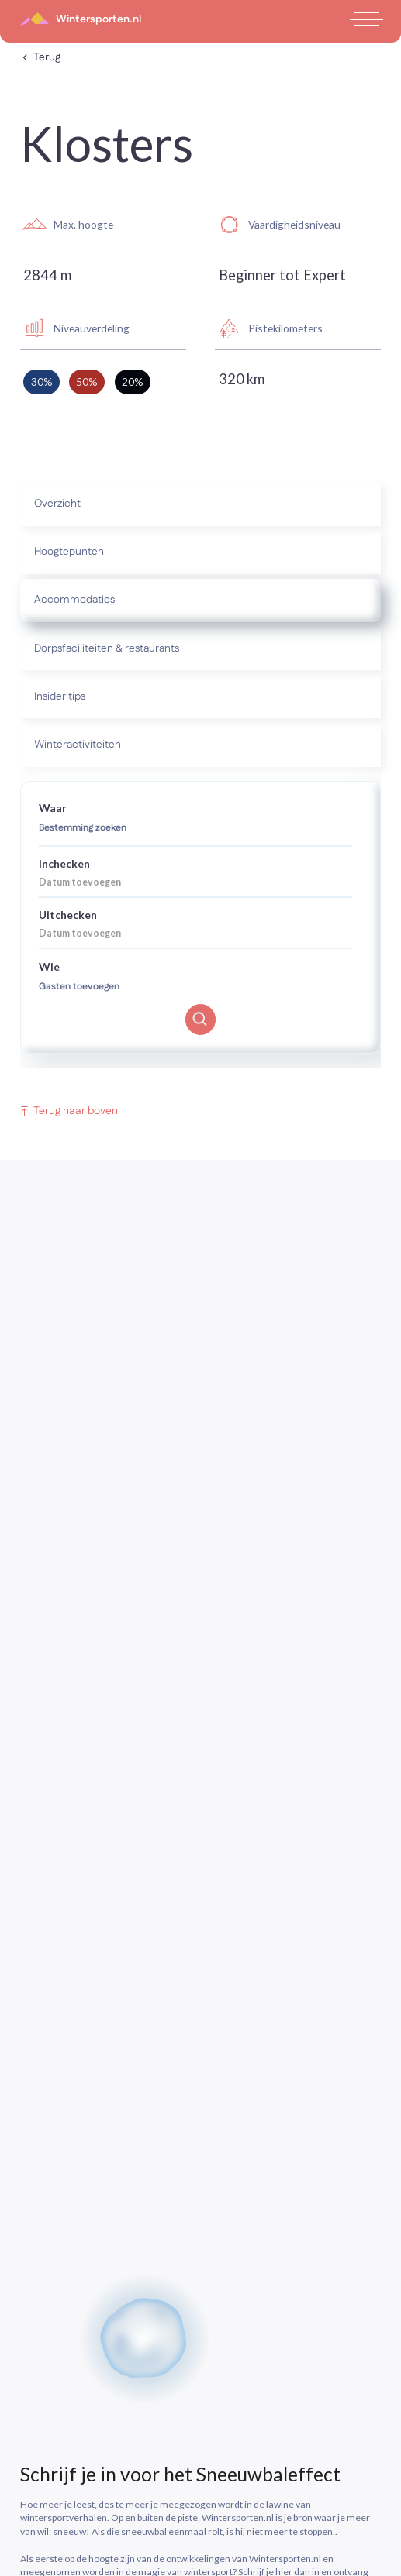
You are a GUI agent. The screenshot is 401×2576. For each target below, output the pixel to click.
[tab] (200, 503)
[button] (364, 19)
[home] (80, 19)
